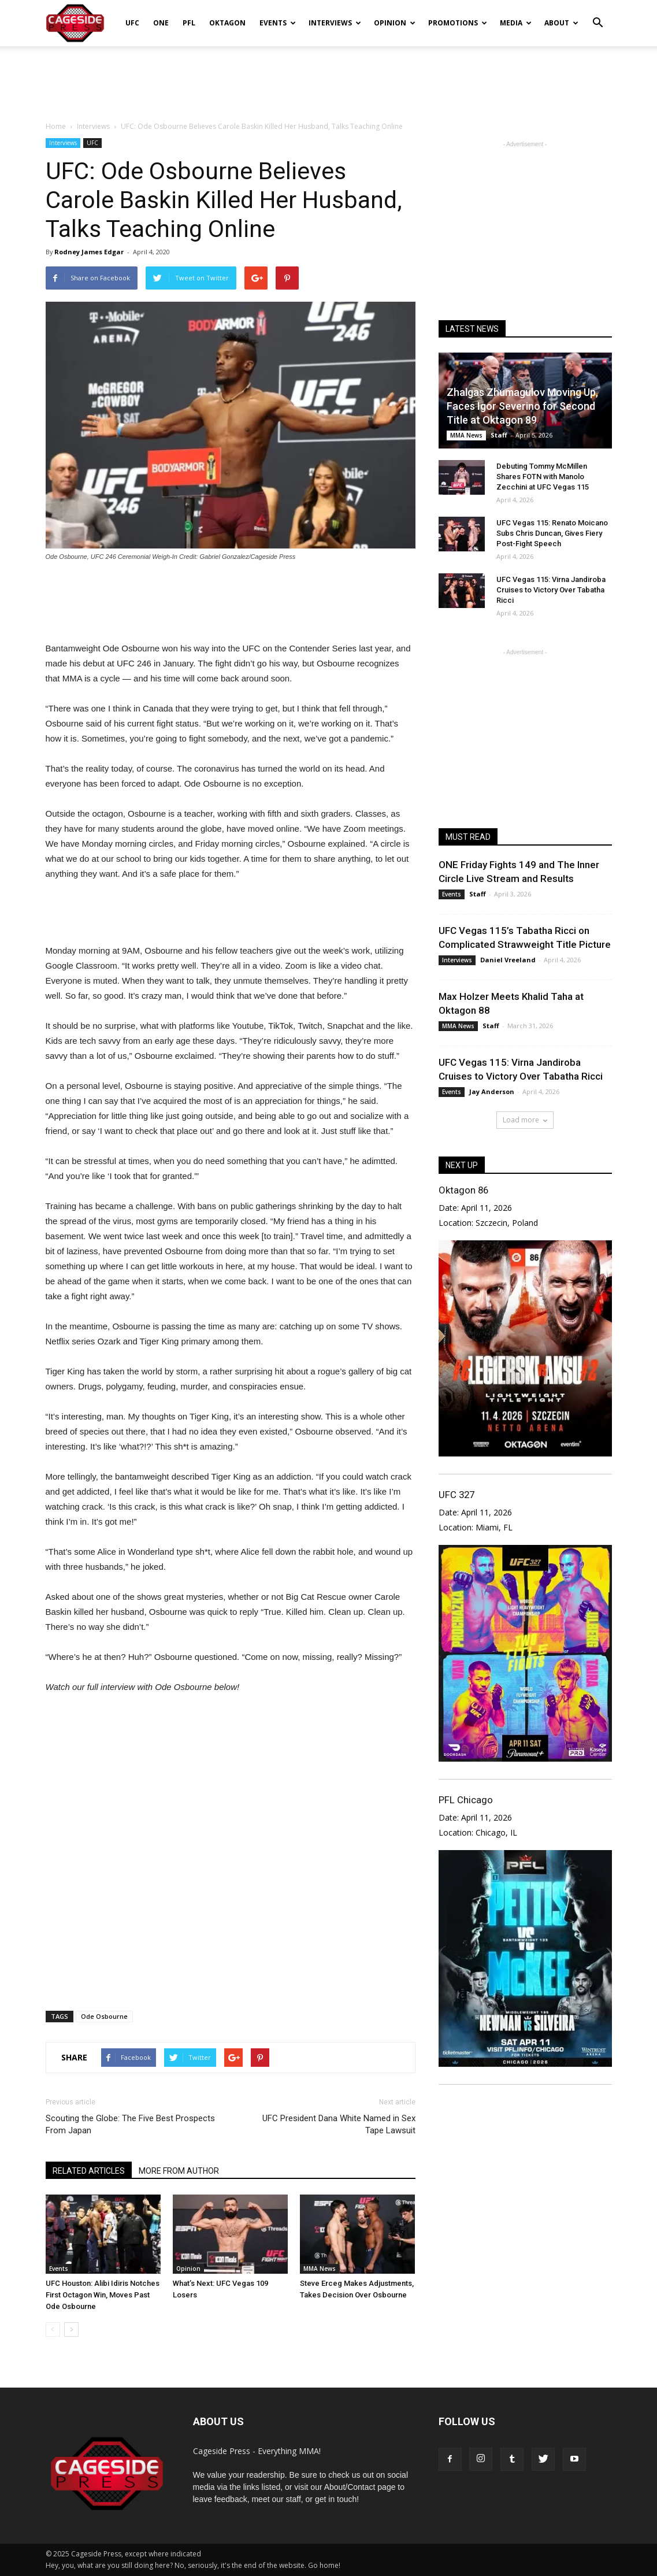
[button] (598, 15)
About (561, 23)
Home (56, 126)
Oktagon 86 (463, 1190)
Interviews (335, 23)
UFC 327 (456, 1494)
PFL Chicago (466, 1800)
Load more (525, 1120)
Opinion (394, 23)
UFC (132, 23)
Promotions (457, 23)
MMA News (319, 2268)
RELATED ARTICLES (89, 2170)
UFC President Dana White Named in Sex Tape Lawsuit (338, 2124)
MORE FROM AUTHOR (179, 2170)
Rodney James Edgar (89, 251)
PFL (189, 23)
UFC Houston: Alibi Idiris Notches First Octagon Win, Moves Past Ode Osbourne (102, 2295)
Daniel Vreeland (508, 959)
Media (516, 23)
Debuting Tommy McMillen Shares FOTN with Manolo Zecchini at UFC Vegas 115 (542, 476)
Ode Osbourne (104, 2016)
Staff (499, 435)
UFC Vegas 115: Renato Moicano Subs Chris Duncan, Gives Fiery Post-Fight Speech (552, 533)
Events (277, 23)
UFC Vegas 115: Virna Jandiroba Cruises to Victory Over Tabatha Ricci (551, 590)
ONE (161, 23)
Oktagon (227, 23)
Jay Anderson (491, 1091)
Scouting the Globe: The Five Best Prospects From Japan (130, 2124)
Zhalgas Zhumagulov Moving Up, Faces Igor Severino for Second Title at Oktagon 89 (522, 406)
